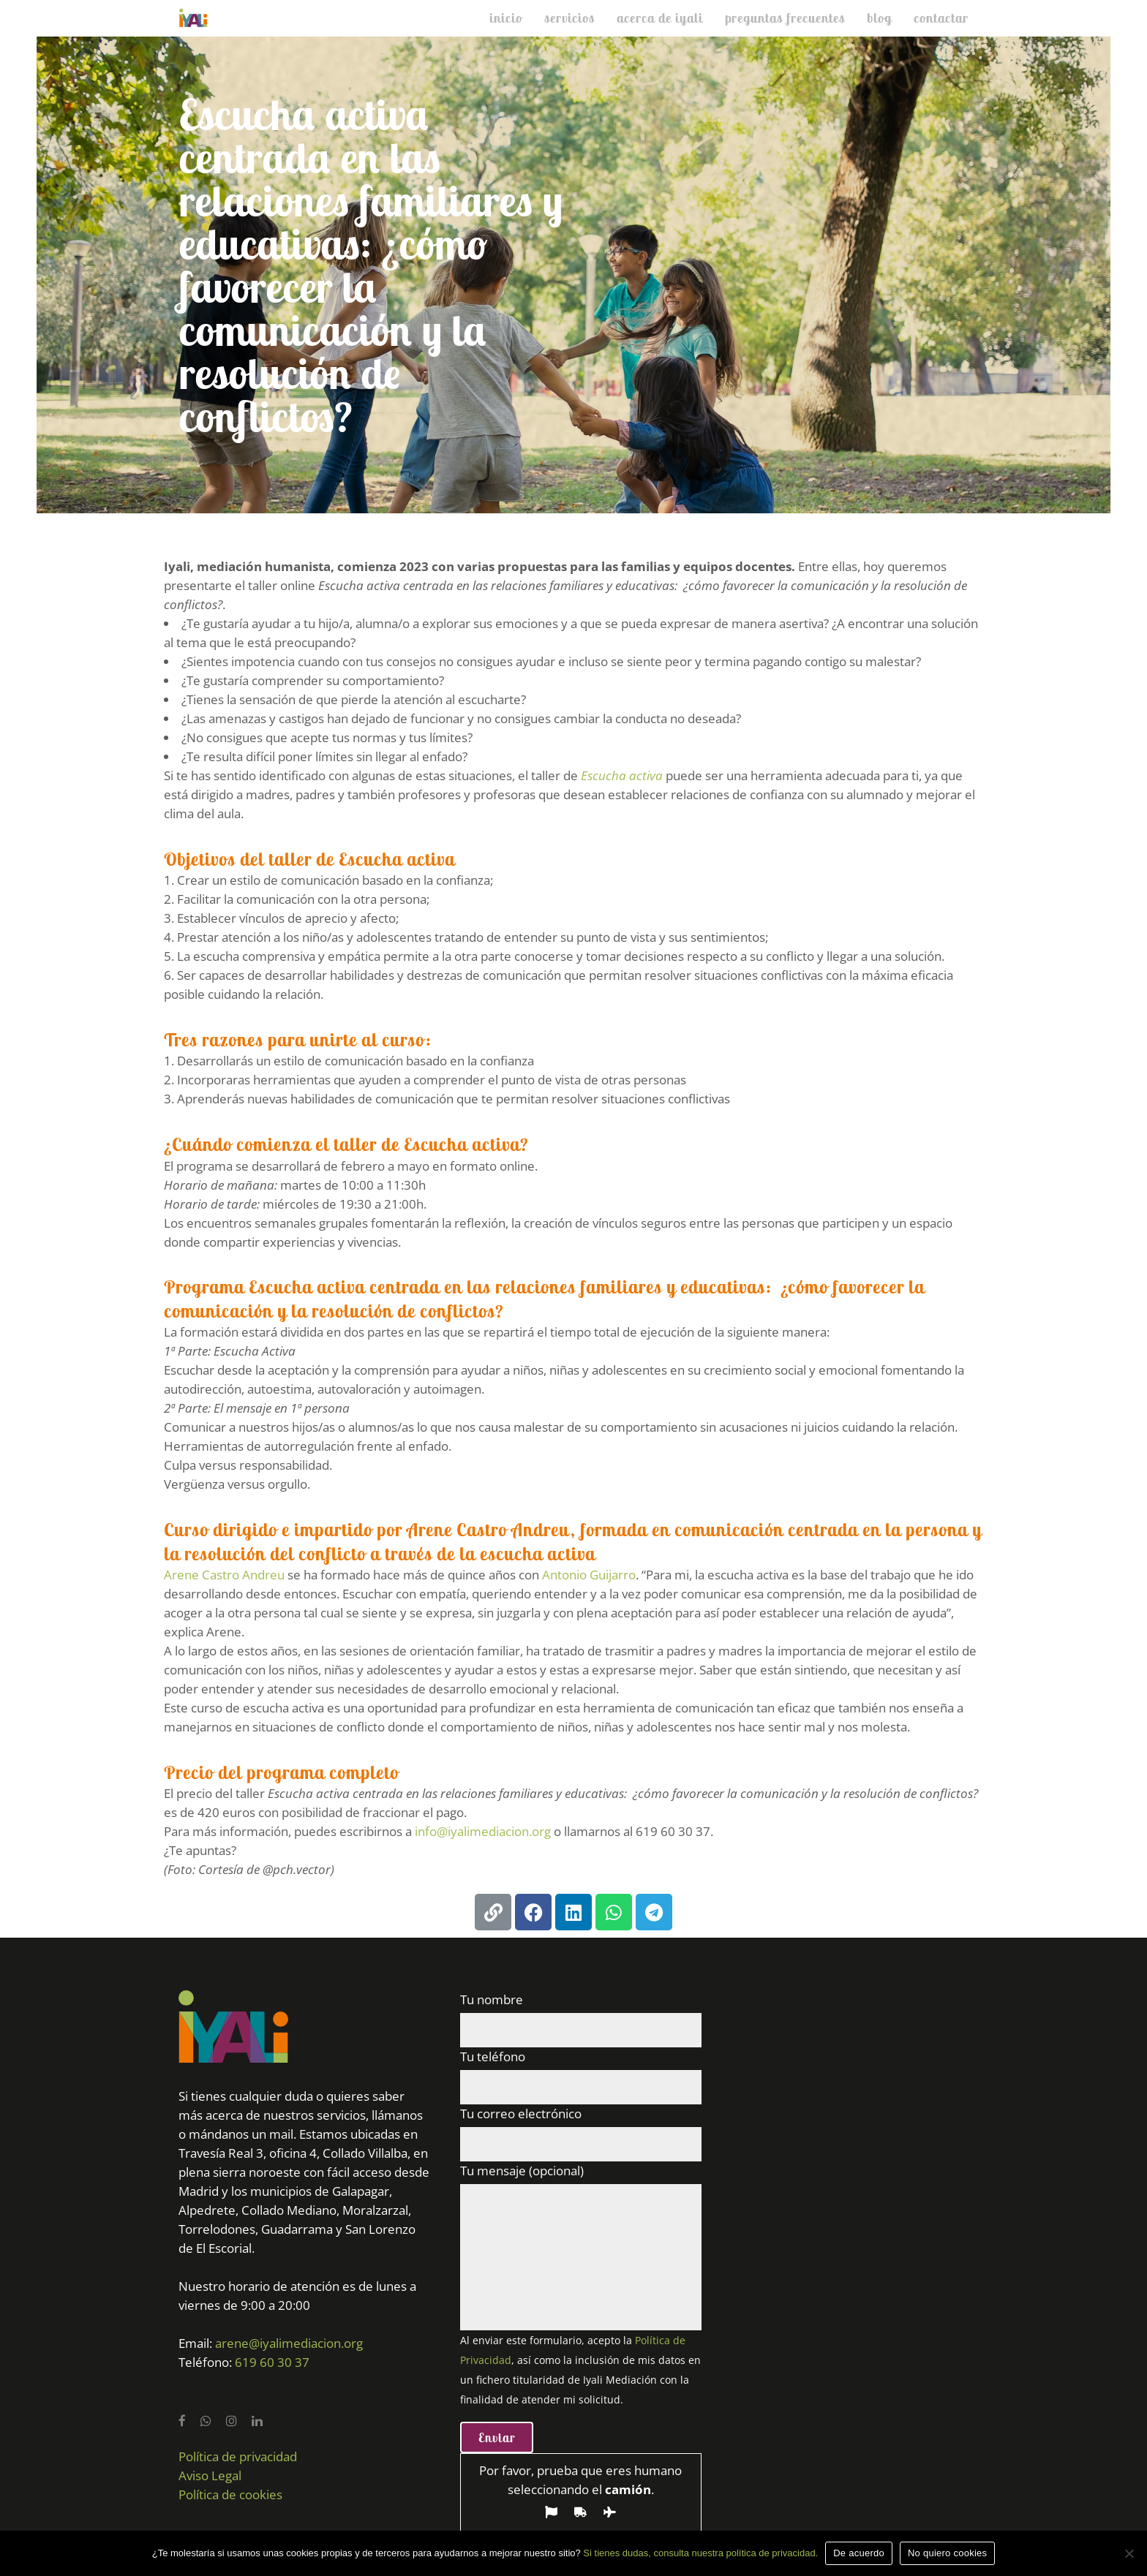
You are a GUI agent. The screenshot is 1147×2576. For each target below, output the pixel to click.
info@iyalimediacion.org (483, 1831)
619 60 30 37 (272, 2362)
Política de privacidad (237, 2456)
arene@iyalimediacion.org (289, 2343)
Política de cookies (230, 2494)
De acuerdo (858, 2552)
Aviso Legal (209, 2475)
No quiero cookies (947, 2552)
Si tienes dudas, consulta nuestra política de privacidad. (700, 2552)
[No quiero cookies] (1128, 2553)
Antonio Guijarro (589, 1574)
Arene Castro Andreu (224, 1574)
